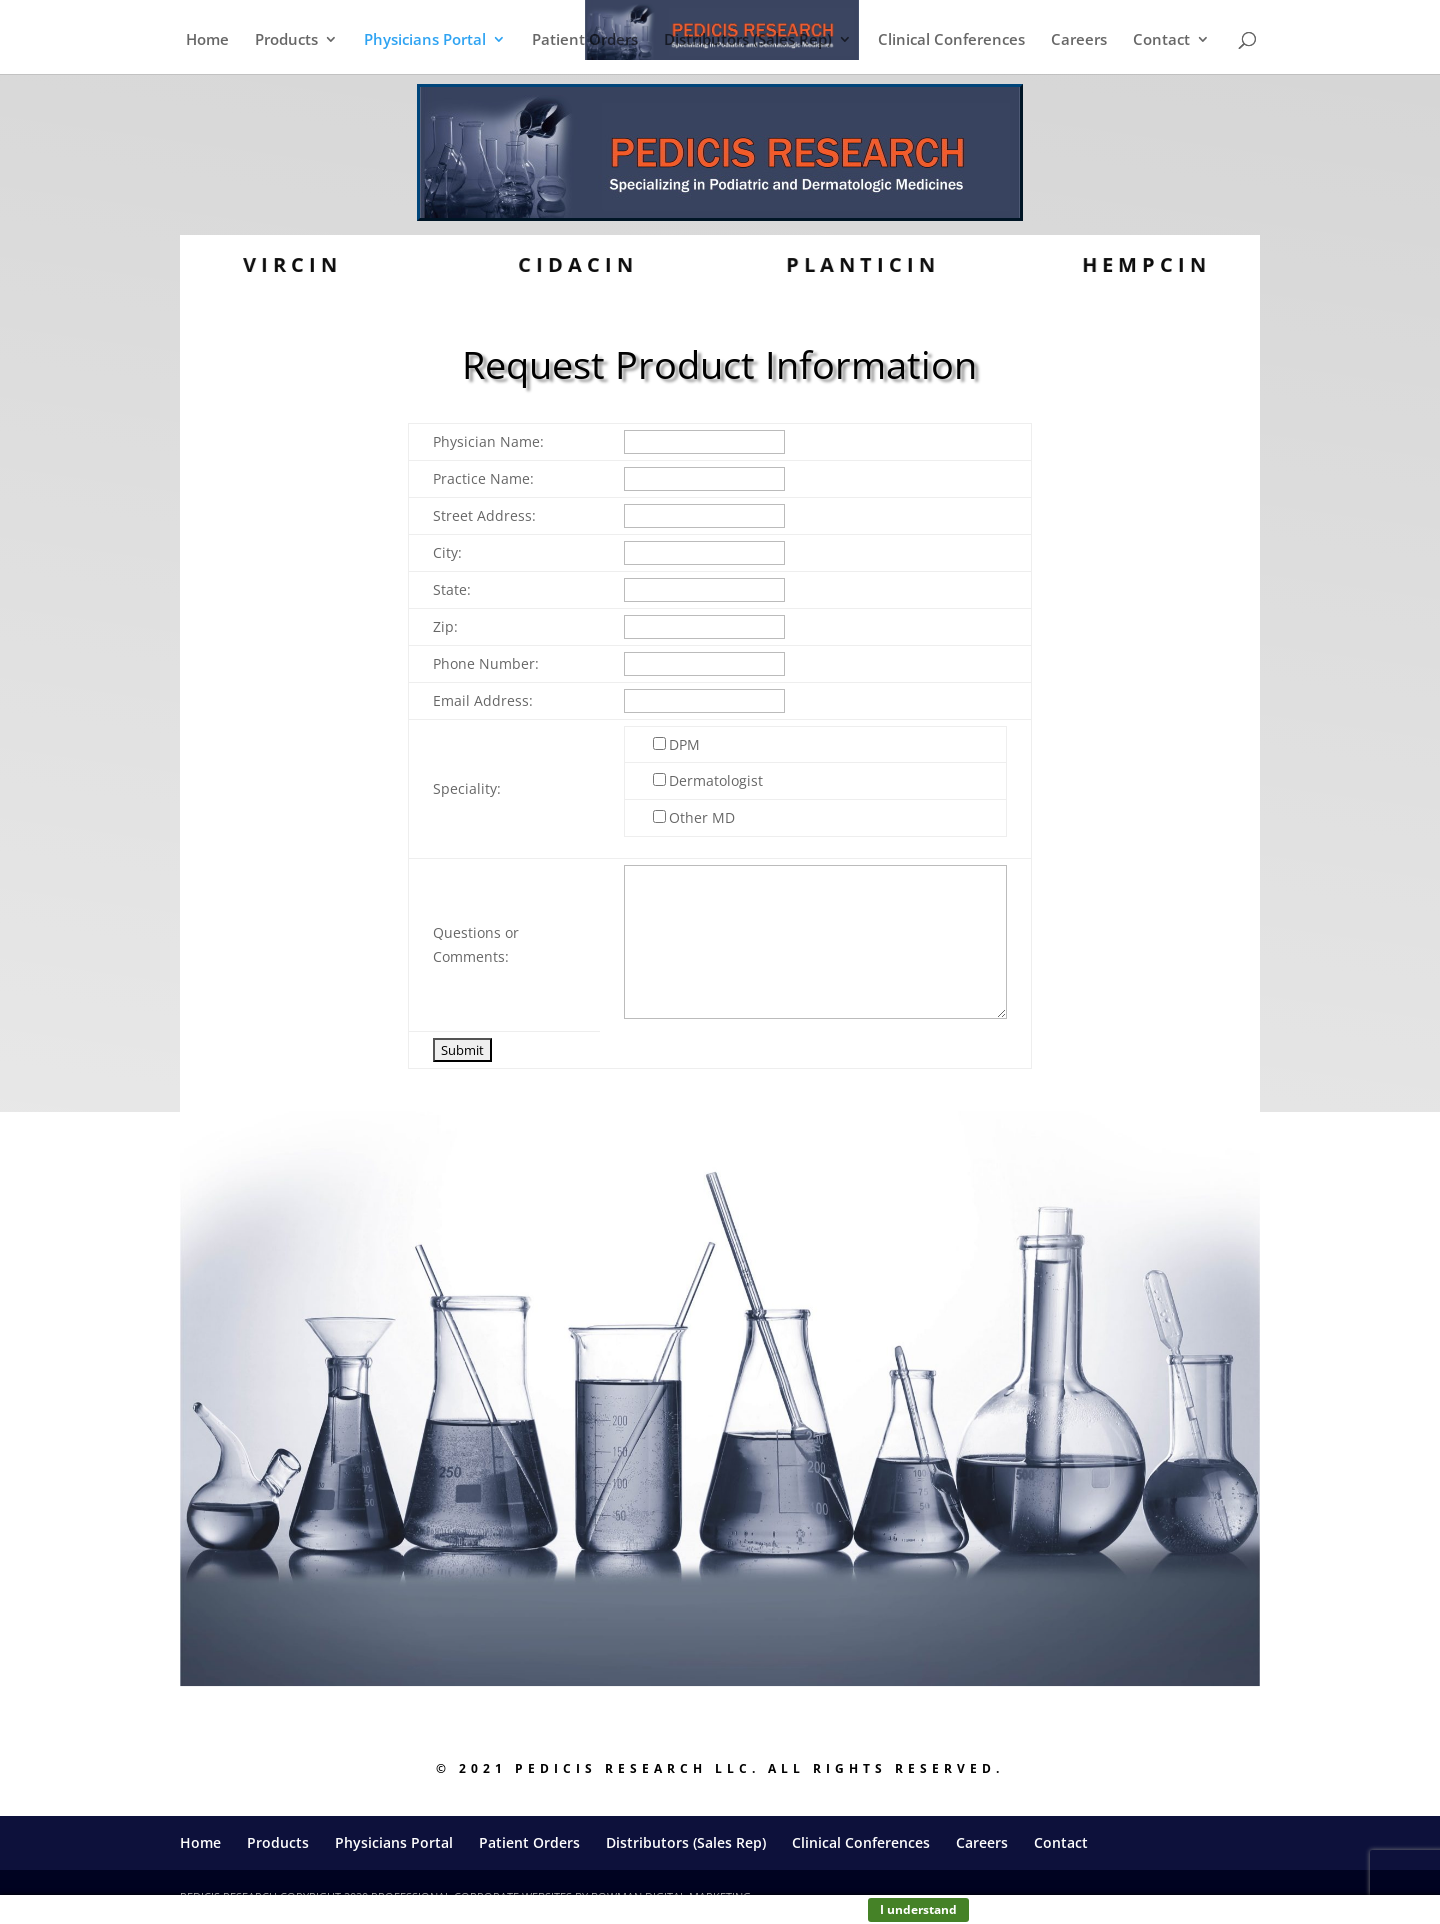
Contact (1161, 40)
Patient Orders (585, 40)
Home (207, 40)
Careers (1079, 40)
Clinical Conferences (951, 40)
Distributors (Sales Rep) (748, 40)
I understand (918, 1909)
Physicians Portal (425, 40)
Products (286, 40)
